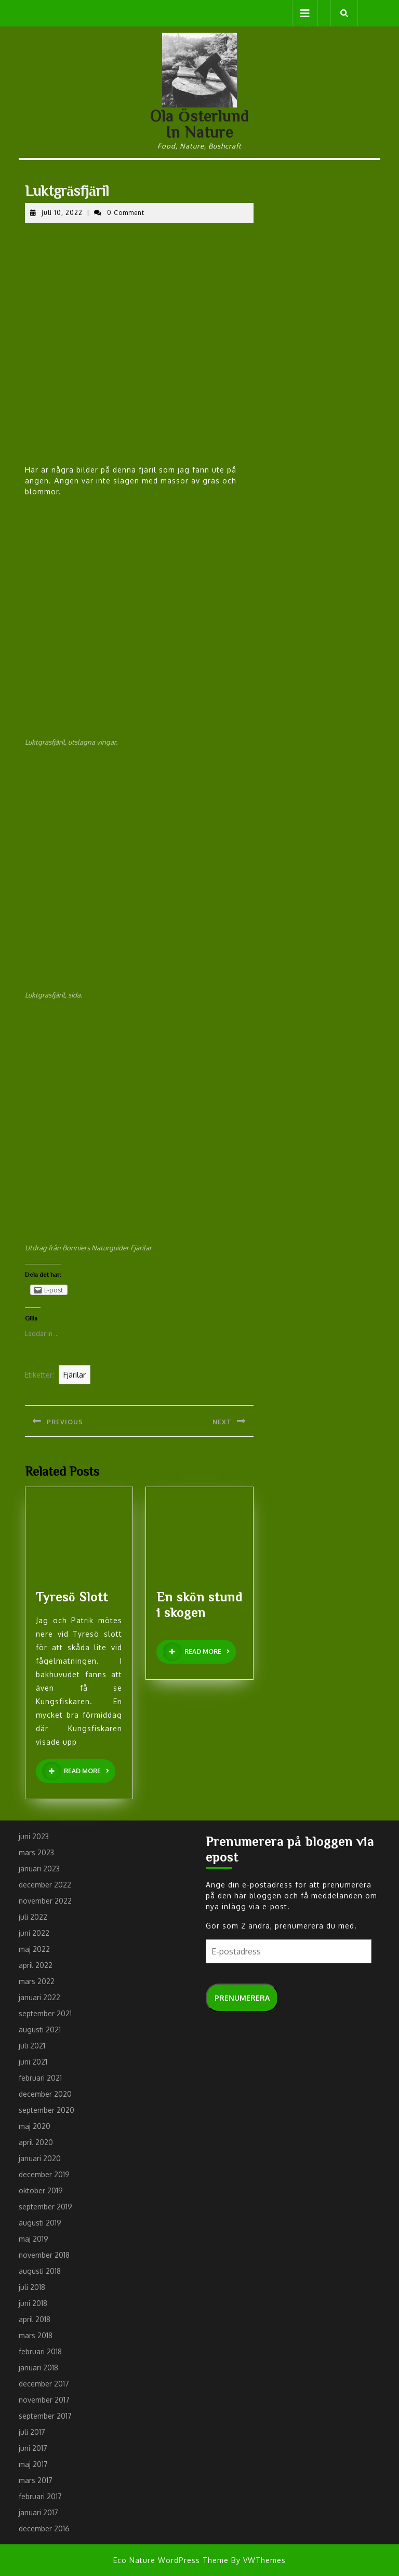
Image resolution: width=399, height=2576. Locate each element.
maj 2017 (33, 2464)
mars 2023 (36, 1852)
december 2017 (44, 2383)
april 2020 (36, 2142)
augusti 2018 (40, 2271)
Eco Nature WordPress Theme (171, 2560)
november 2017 (44, 2399)
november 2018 (44, 2254)
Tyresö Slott (72, 1596)
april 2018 (34, 2319)
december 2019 (44, 2174)
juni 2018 (33, 2303)
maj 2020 (34, 2126)
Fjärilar (74, 1375)
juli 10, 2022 (62, 213)
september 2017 (45, 2415)
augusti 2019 (40, 2222)
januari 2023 (39, 1868)
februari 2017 (40, 2496)
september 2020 (46, 2110)
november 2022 (45, 1900)
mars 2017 (35, 2480)
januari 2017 (38, 2512)
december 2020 (45, 2093)
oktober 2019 (41, 2190)
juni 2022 (34, 1932)
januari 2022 (39, 1997)
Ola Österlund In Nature (199, 124)
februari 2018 (40, 2351)
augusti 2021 (40, 2029)
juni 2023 (34, 1836)
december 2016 (44, 2528)
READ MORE (78, 1771)
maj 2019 (33, 2238)
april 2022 (35, 1965)
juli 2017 (32, 2431)
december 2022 (45, 1884)
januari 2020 (40, 2158)
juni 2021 (33, 2061)
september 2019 (45, 2206)
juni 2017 (33, 2448)
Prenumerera (242, 1997)
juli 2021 (32, 2045)
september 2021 (45, 2013)
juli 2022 (33, 1916)
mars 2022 (37, 1981)
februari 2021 (40, 2077)
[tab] (305, 13)
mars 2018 (35, 2335)
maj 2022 (34, 1949)
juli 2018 (32, 2287)
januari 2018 (38, 2367)
